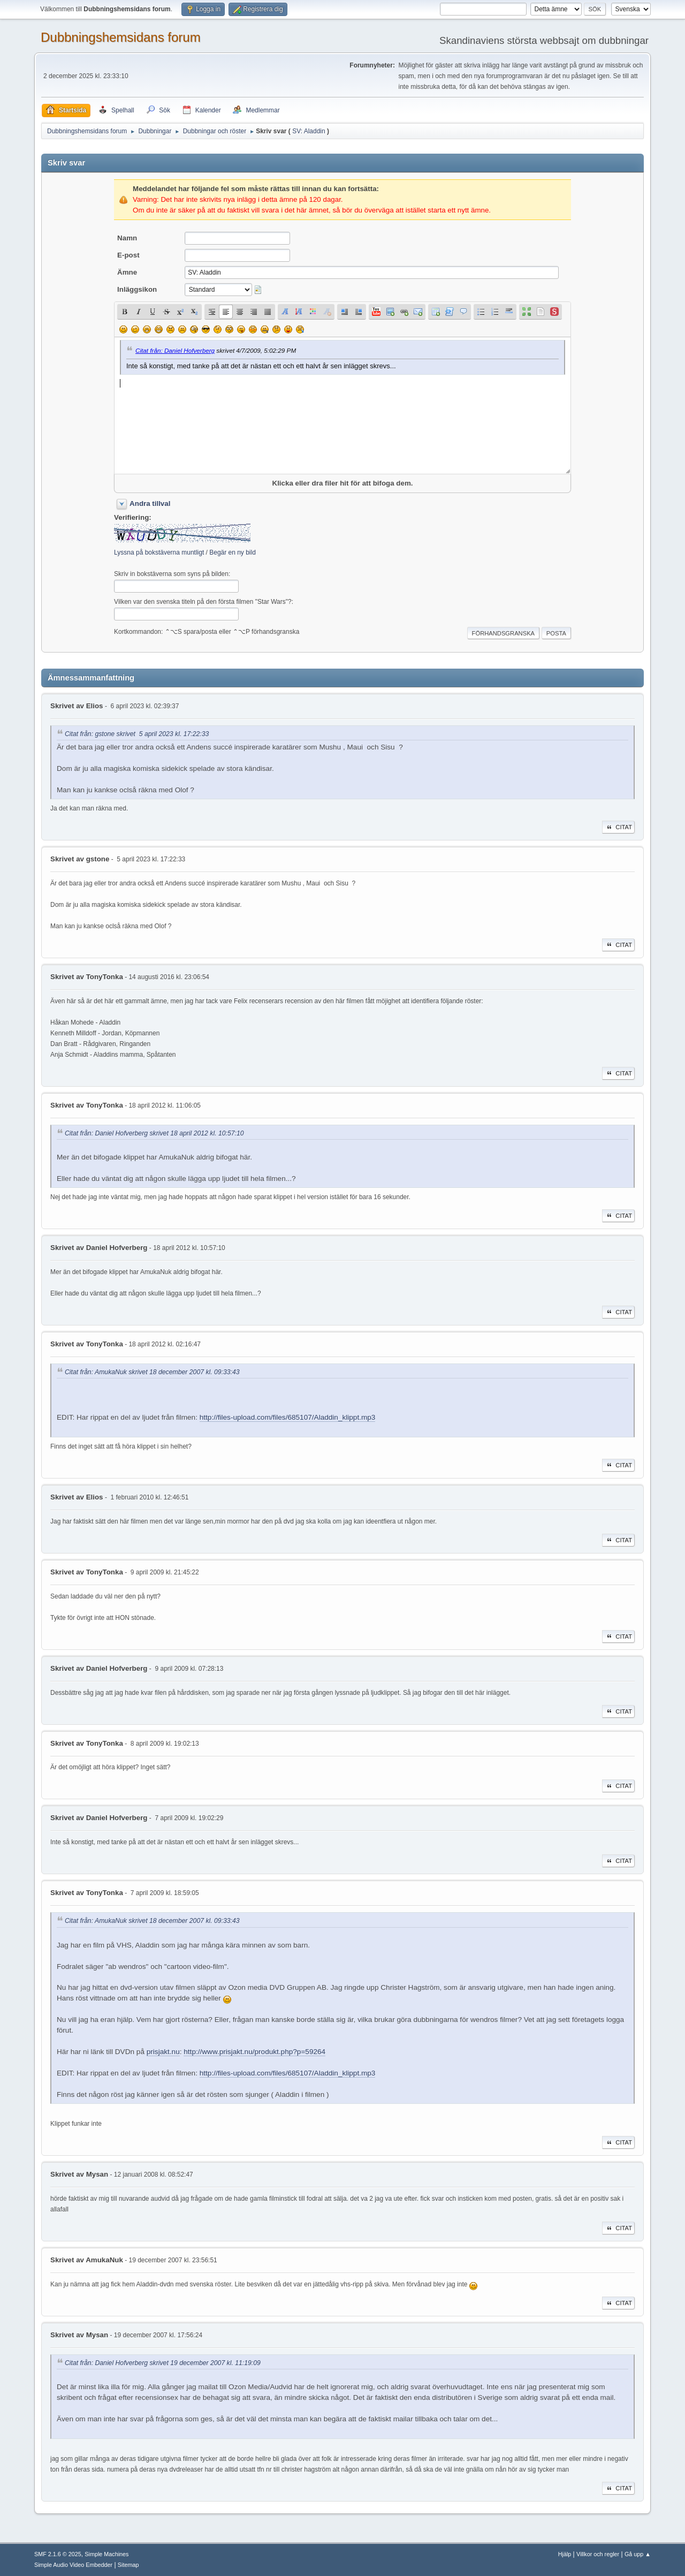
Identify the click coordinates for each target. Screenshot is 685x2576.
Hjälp (565, 2554)
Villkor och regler (597, 2554)
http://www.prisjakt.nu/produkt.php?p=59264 (254, 2052)
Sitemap (128, 2565)
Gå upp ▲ (638, 2554)
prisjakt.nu (163, 2052)
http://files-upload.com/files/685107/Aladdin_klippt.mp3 (288, 1417)
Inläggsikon (137, 289)
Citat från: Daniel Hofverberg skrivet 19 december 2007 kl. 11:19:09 (163, 2363)
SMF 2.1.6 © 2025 (57, 2554)
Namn (127, 238)
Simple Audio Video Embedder (73, 2565)
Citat (618, 827)
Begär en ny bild (232, 552)
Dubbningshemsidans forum (121, 37)
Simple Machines (106, 2554)
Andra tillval (150, 503)
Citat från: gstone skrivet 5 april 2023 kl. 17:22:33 (137, 734)
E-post (128, 255)
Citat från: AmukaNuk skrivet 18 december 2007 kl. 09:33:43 (152, 1372)
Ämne (127, 272)
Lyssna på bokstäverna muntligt (159, 552)
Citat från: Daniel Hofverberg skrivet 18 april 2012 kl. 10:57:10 (154, 1133)
